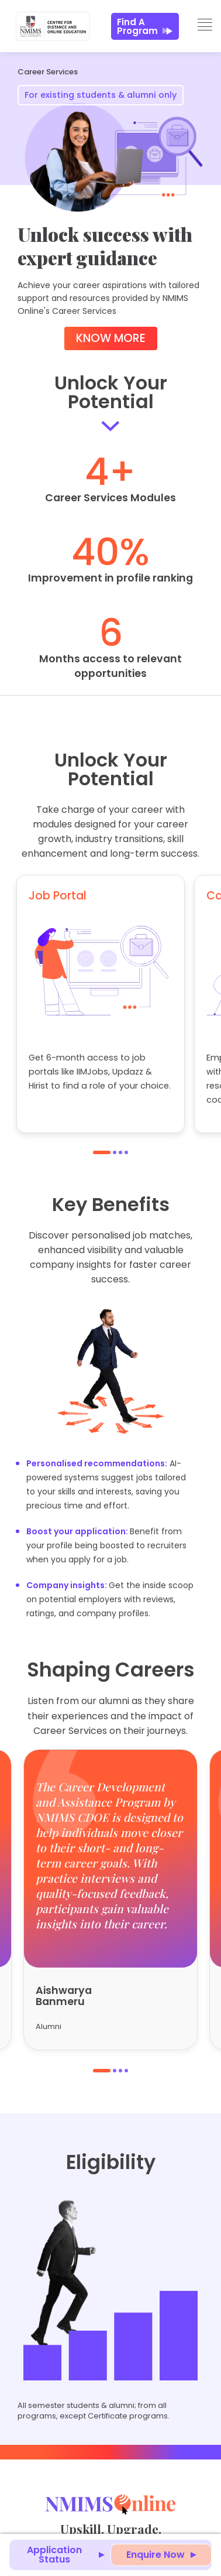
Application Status (54, 2554)
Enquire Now (155, 2554)
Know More (111, 338)
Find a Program (145, 26)
